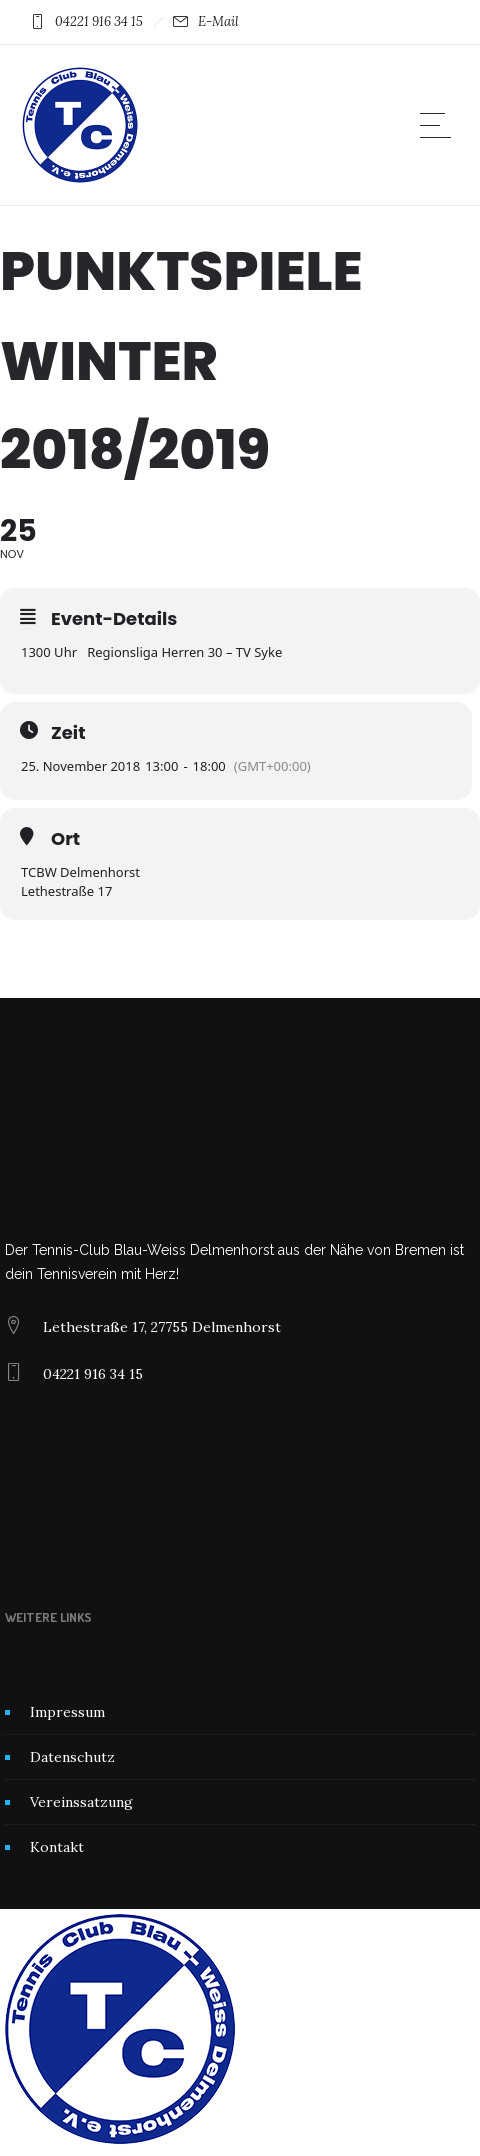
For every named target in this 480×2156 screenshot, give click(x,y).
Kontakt (57, 1847)
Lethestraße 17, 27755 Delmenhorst (162, 1327)
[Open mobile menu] (440, 125)
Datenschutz (72, 1757)
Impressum (67, 1712)
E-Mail (218, 21)
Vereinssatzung (81, 1802)
